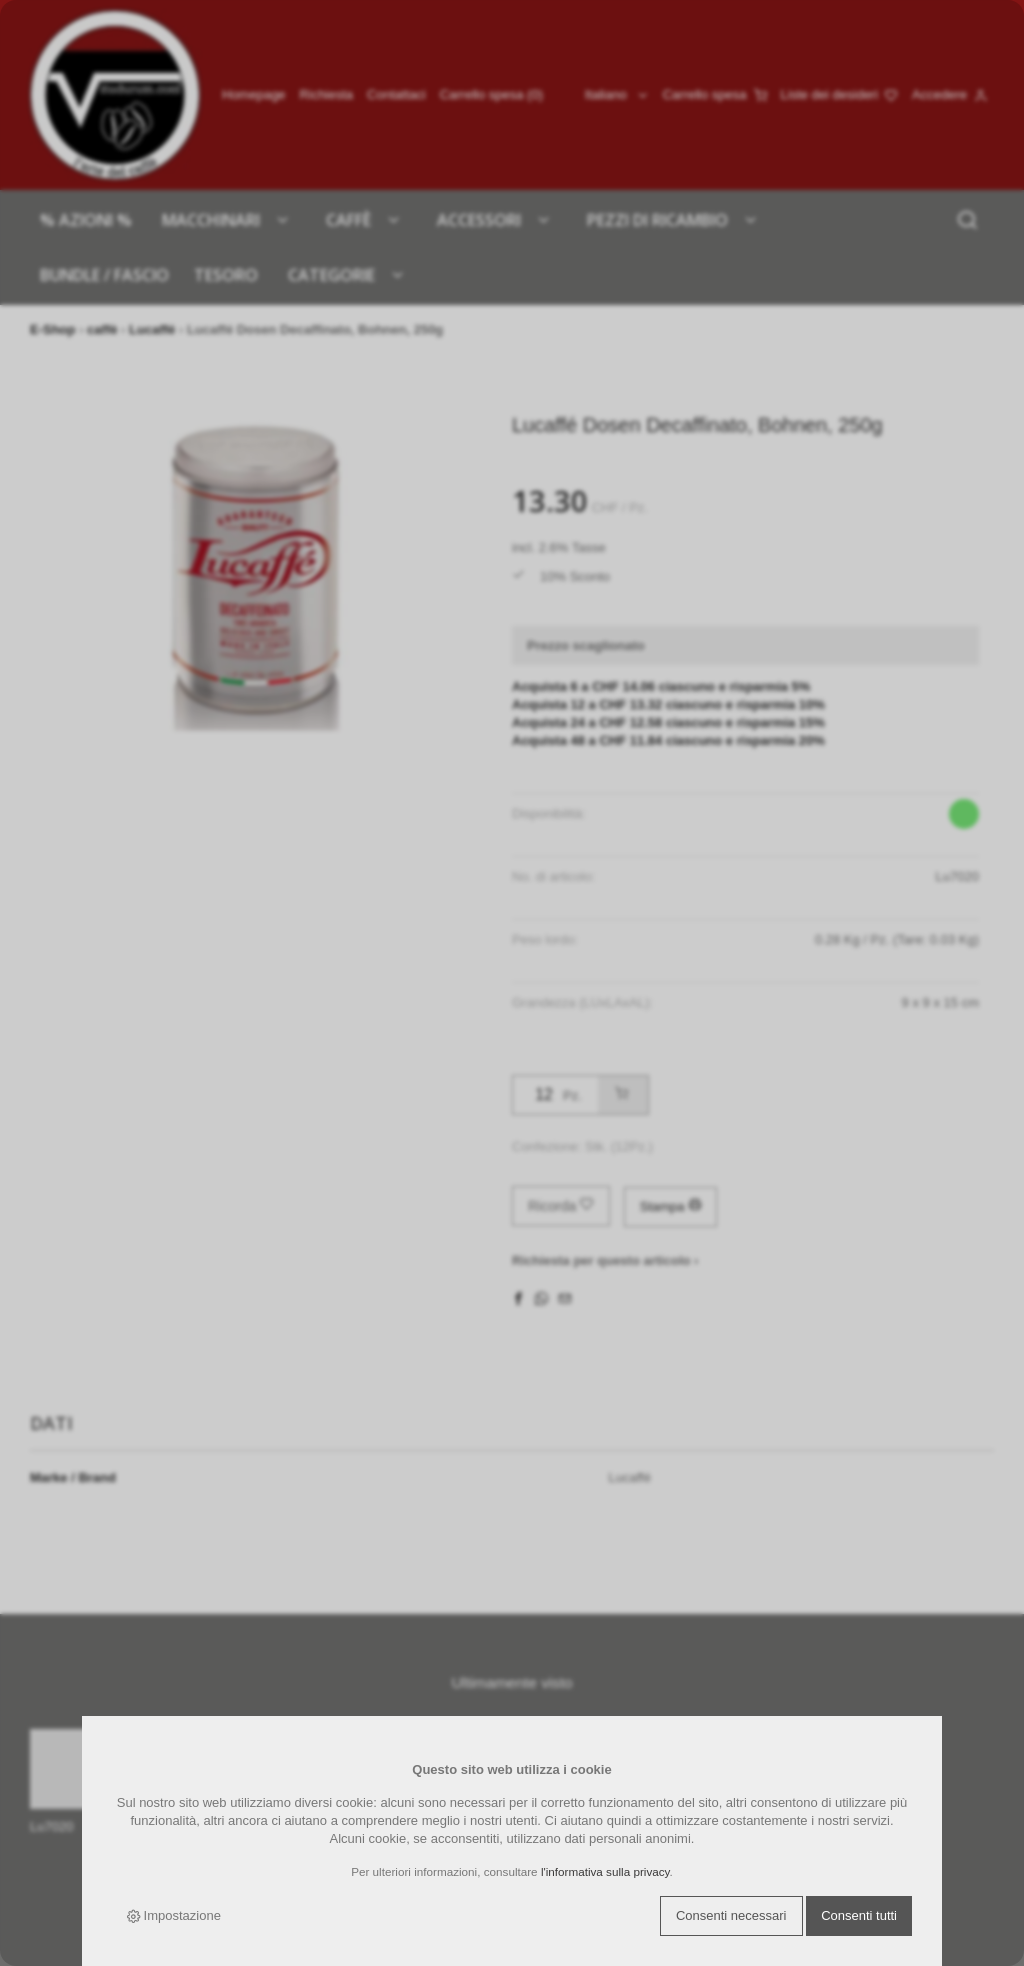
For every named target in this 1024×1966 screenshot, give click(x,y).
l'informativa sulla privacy (605, 1871)
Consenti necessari (731, 1915)
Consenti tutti (859, 1915)
